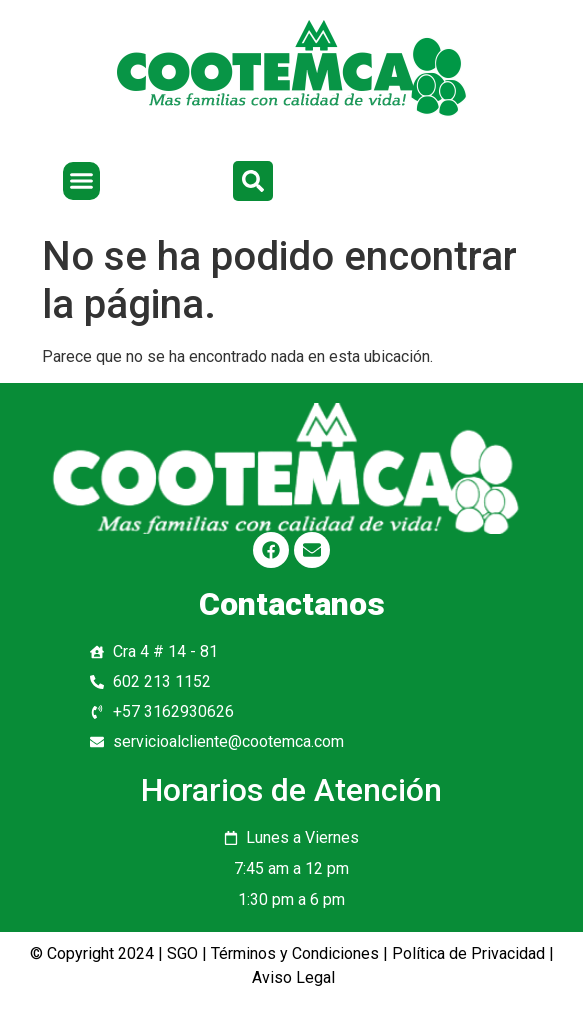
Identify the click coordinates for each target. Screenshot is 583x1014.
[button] (82, 181)
